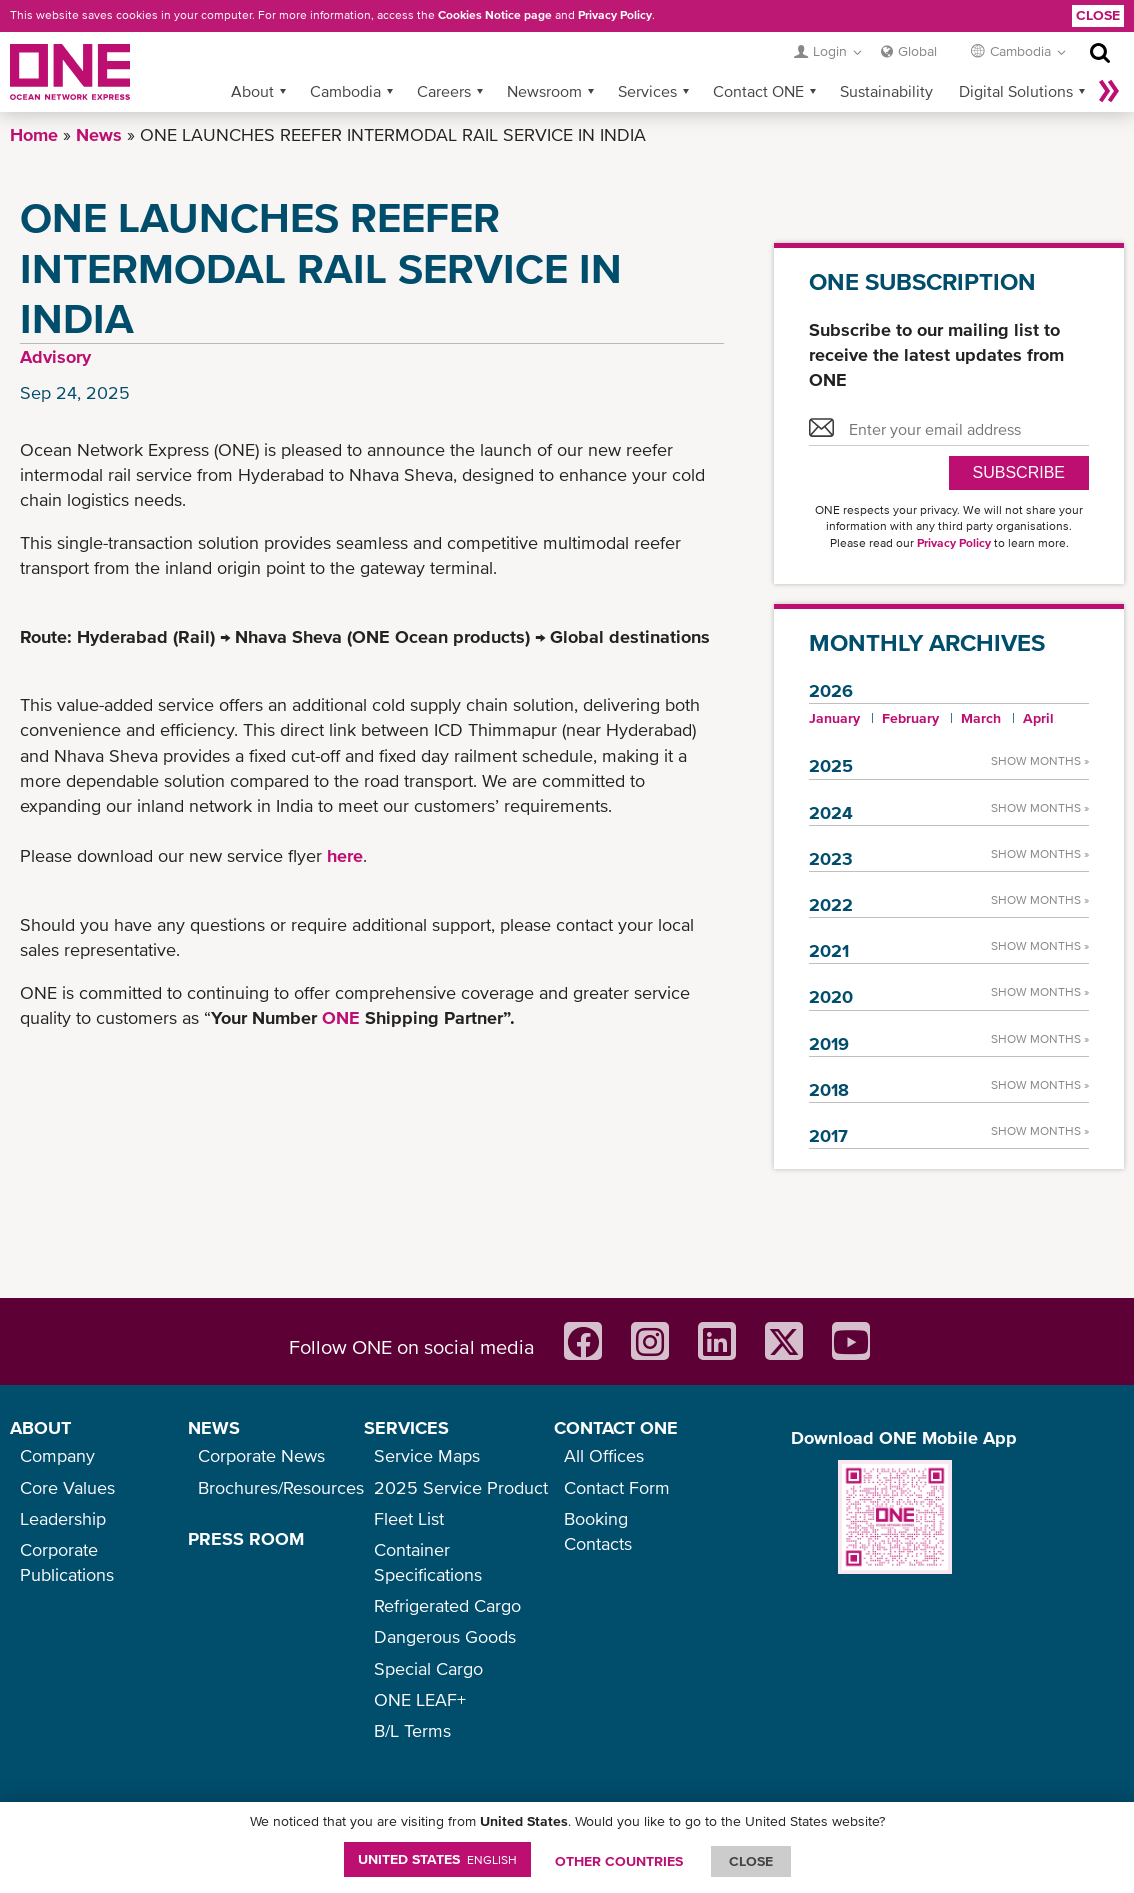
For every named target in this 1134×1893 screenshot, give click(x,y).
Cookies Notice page (495, 15)
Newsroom (544, 91)
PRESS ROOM (246, 1538)
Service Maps (427, 1455)
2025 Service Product (461, 1487)
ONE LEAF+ (420, 1699)
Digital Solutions (1016, 91)
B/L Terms (412, 1730)
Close (1098, 15)
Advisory (55, 356)
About (252, 91)
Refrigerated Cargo (447, 1605)
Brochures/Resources (281, 1487)
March (981, 718)
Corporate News (261, 1455)
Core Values (67, 1487)
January (834, 718)
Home (34, 134)
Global (917, 51)
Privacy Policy (615, 15)
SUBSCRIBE (1019, 472)
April (1038, 718)
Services (647, 91)
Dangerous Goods (445, 1636)
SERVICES (406, 1427)
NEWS (214, 1427)
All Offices (604, 1455)
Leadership (63, 1518)
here (345, 855)
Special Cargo (428, 1668)
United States (437, 1859)
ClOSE (751, 1861)
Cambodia (345, 91)
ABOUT (40, 1427)
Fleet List (409, 1518)
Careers (444, 91)
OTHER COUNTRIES (619, 1861)
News (99, 134)
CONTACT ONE (616, 1427)
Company (57, 1455)
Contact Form (617, 1487)
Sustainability (886, 91)
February (910, 718)
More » (1109, 91)
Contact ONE (758, 91)
